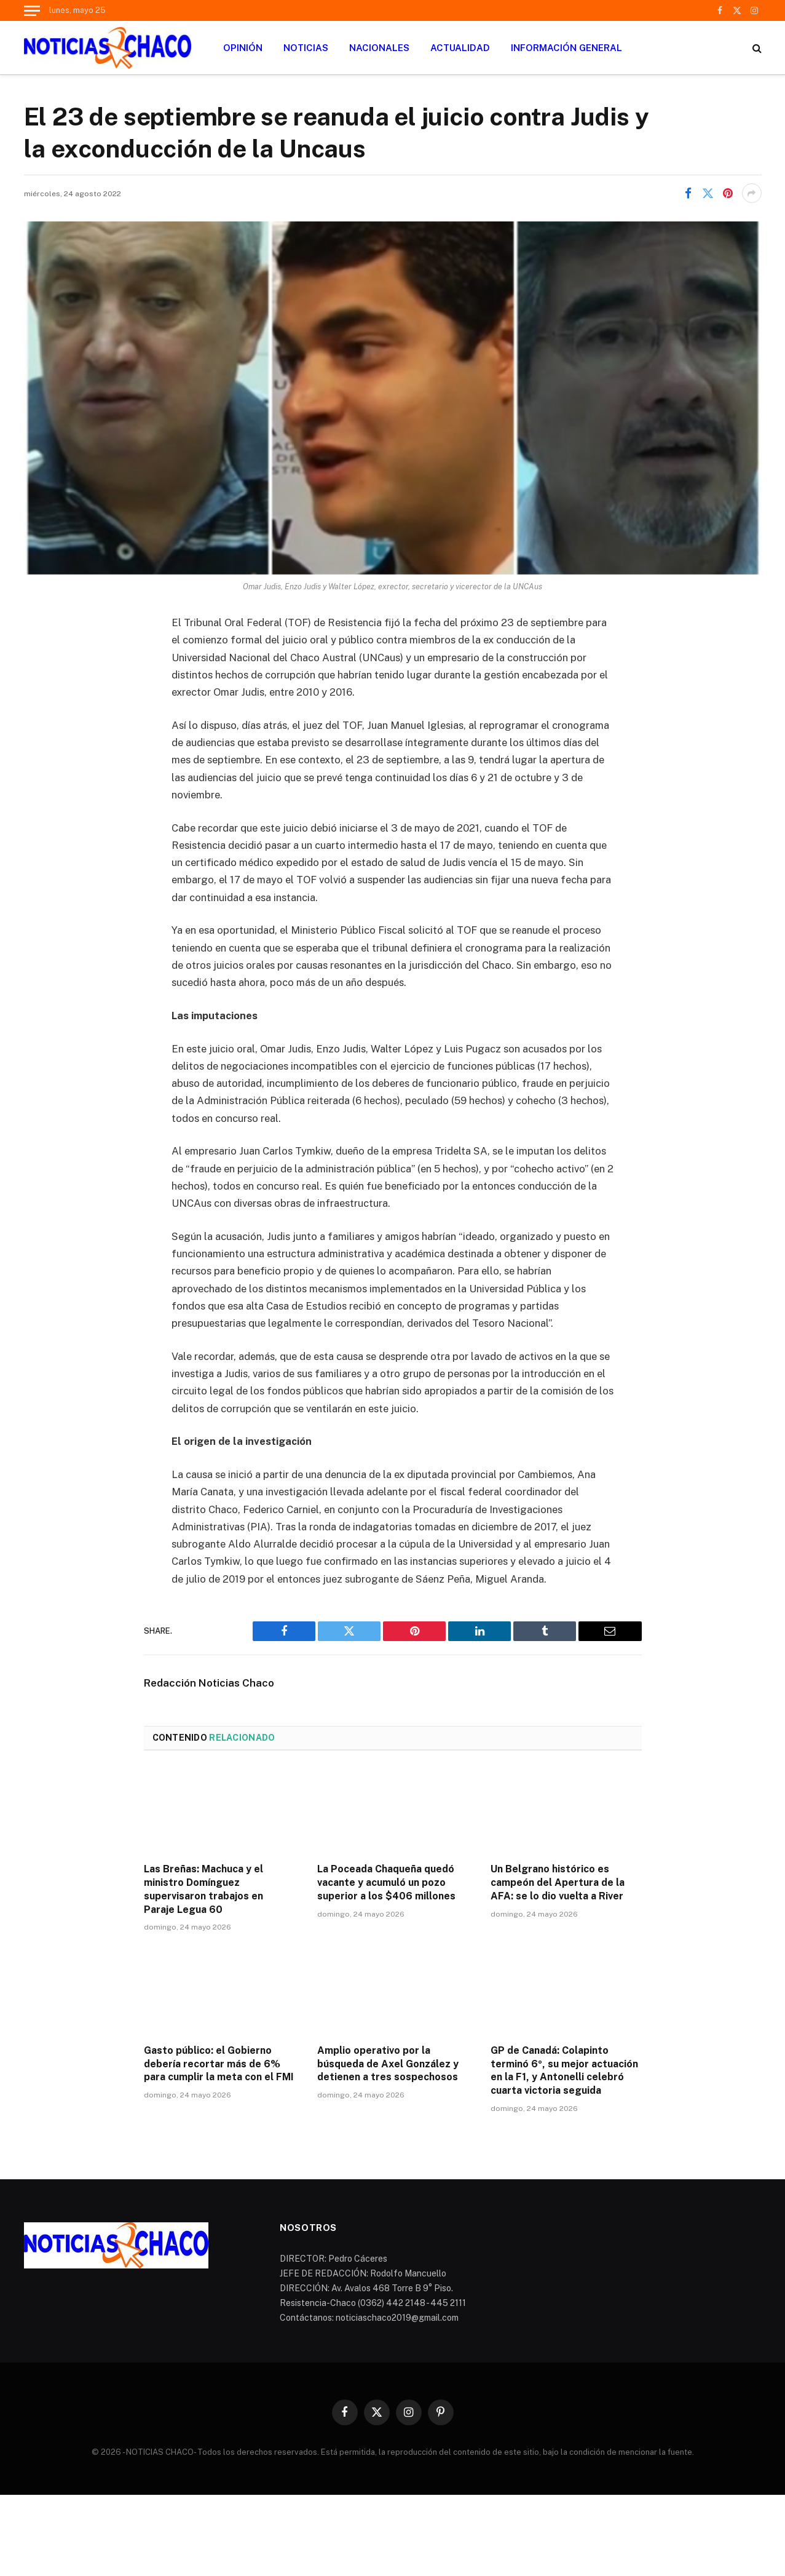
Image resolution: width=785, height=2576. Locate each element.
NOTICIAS (305, 47)
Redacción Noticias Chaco (209, 1683)
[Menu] (32, 10)
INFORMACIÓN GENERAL (566, 47)
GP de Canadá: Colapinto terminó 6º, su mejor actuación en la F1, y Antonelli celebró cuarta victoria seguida (564, 2070)
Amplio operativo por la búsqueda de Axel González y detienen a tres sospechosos (388, 2064)
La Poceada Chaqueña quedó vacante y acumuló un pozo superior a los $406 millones (386, 1882)
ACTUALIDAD (460, 47)
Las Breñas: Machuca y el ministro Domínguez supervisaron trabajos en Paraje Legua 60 (203, 1889)
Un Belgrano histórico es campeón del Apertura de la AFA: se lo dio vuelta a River (558, 1882)
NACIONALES (379, 47)
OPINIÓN (242, 47)
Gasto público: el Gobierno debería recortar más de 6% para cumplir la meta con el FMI (219, 2064)
